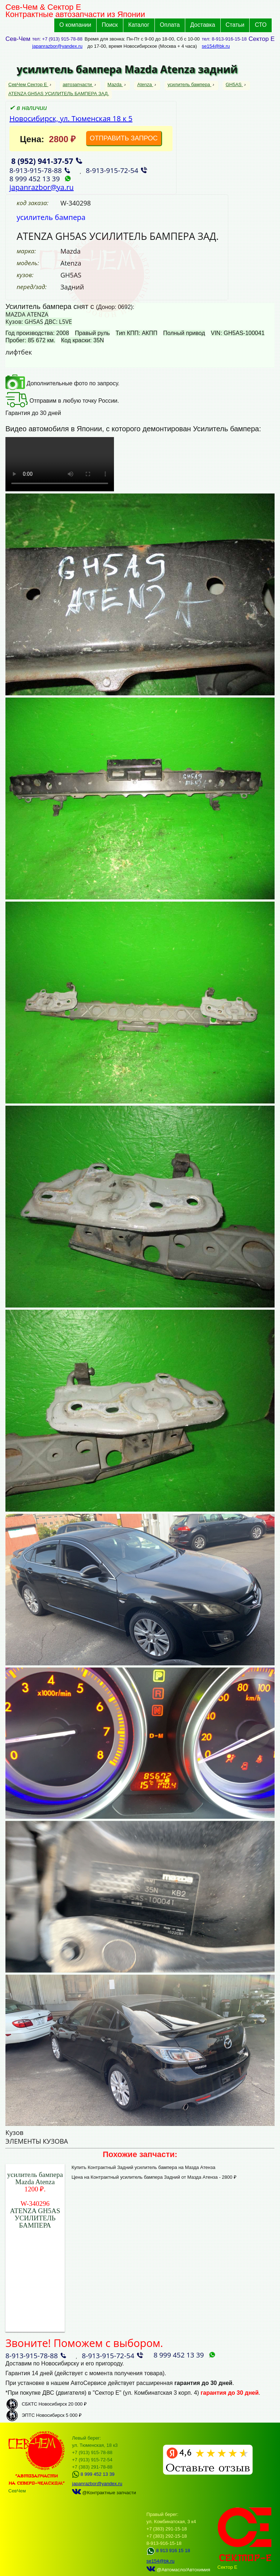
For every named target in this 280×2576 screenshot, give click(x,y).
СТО (261, 25)
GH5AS (234, 84)
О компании (75, 25)
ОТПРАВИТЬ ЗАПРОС (124, 138)
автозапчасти (78, 84)
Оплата (170, 25)
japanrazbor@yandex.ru (57, 46)
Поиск (110, 25)
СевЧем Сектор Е (28, 84)
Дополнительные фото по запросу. (62, 383)
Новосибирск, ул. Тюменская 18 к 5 (70, 118)
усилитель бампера (189, 84)
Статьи (235, 25)
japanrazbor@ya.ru (41, 187)
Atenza (145, 84)
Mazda (115, 84)
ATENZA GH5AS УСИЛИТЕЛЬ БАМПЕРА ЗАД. (58, 93)
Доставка (202, 25)
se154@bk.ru (216, 46)
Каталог (138, 25)
